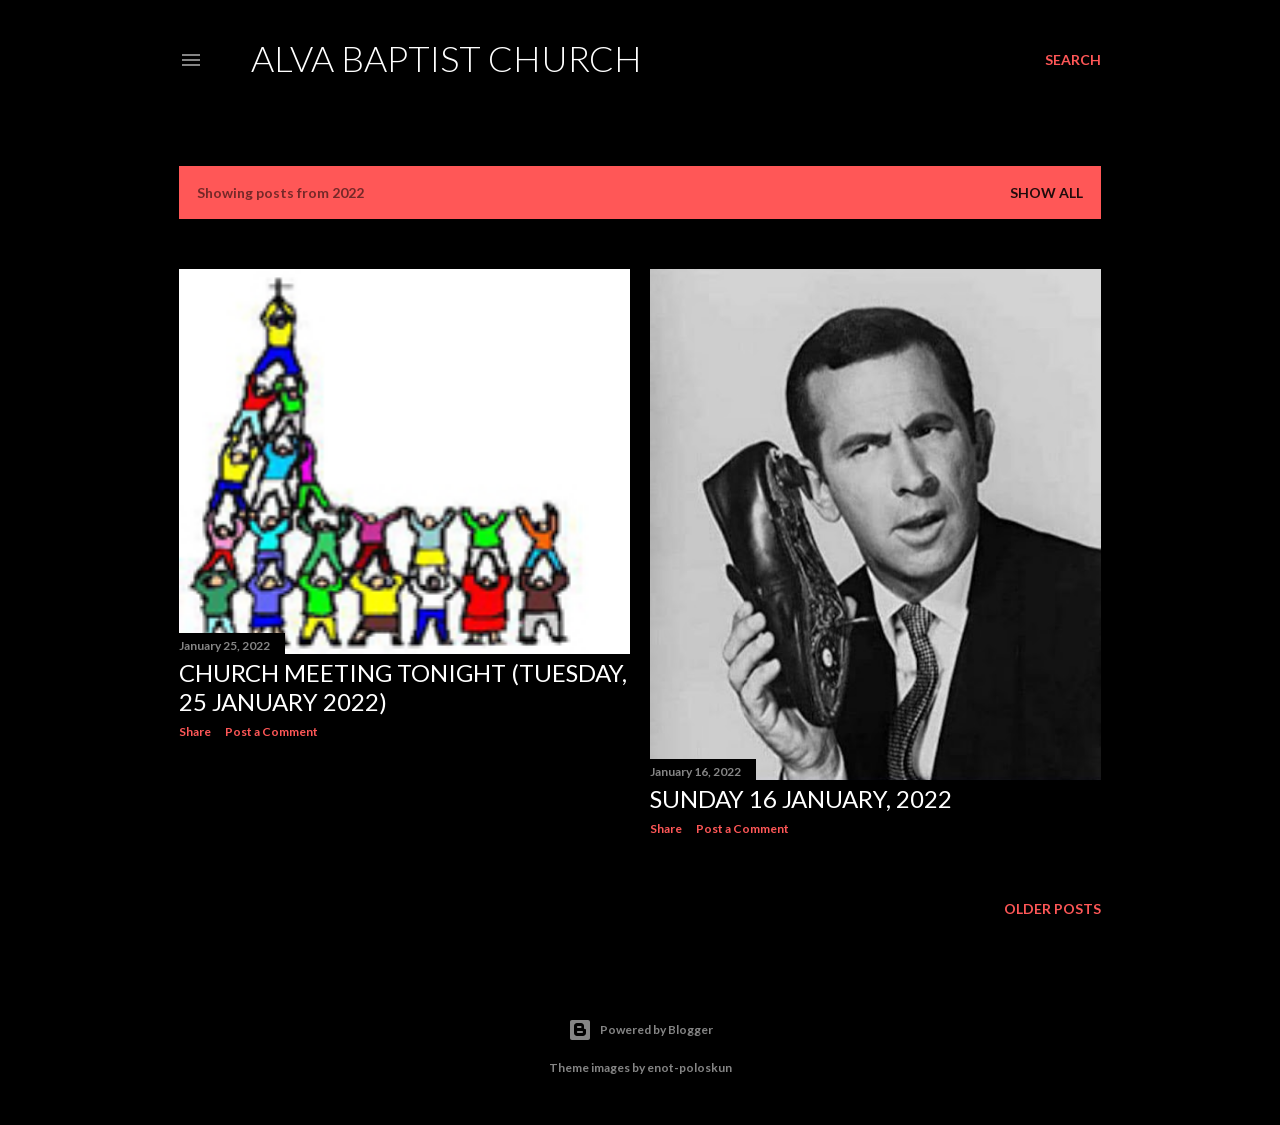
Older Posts (1052, 908)
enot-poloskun (689, 1067)
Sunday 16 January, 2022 (801, 798)
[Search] (1073, 60)
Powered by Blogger (640, 1030)
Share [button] (195, 731)
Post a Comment (271, 731)
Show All (1046, 192)
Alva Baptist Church (446, 58)
